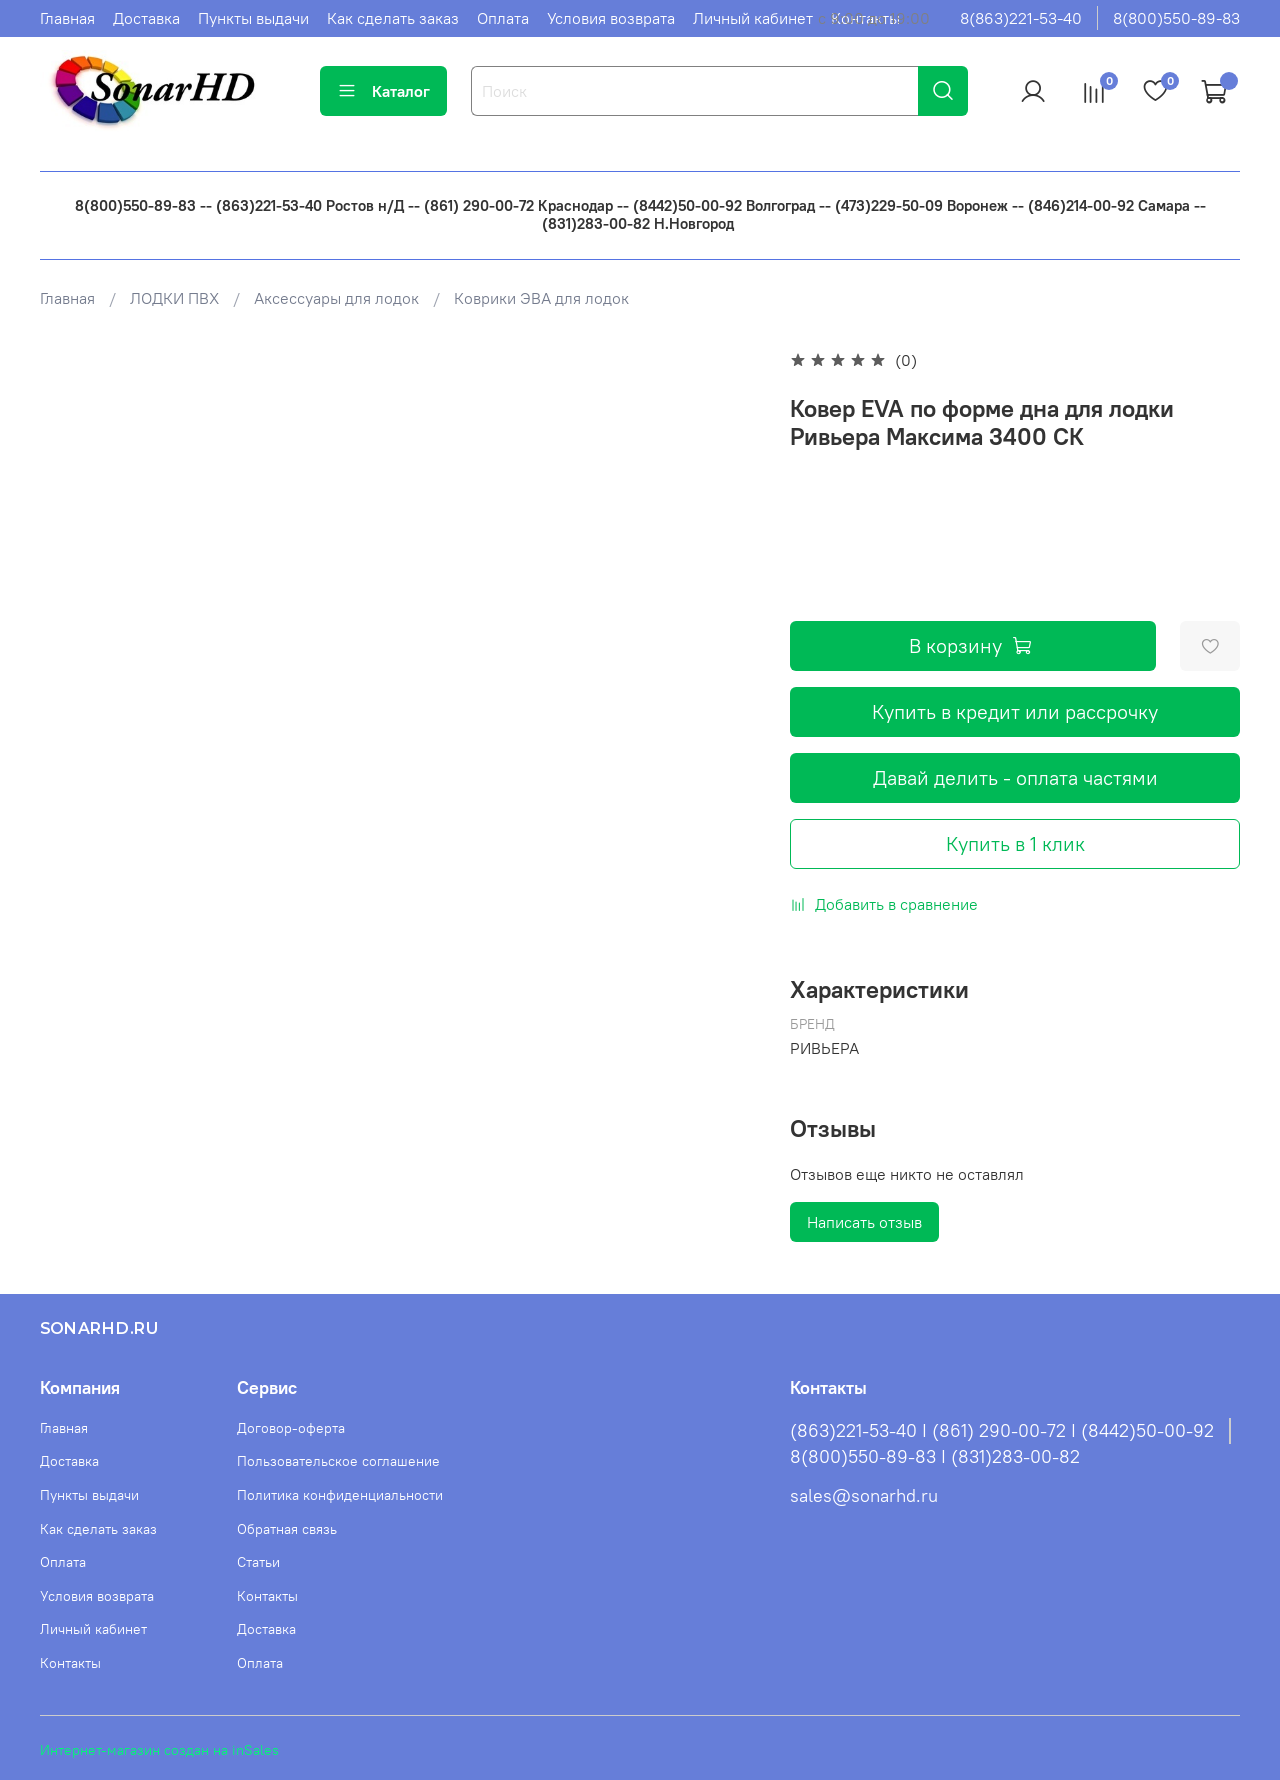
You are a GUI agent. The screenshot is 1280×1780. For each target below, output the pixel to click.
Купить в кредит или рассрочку (1015, 711)
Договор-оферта (291, 1428)
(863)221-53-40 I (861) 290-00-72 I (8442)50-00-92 (1002, 1431)
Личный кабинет (753, 18)
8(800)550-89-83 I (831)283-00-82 (935, 1457)
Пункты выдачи (253, 18)
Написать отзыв (864, 1222)
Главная (67, 18)
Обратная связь (287, 1529)
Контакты (70, 1663)
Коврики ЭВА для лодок (541, 298)
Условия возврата (611, 18)
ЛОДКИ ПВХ (174, 298)
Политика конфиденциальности (340, 1495)
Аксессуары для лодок (336, 298)
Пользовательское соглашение (338, 1461)
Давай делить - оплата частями (1015, 777)
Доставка (146, 18)
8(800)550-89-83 (1176, 18)
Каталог (383, 91)
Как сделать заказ (393, 18)
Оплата (503, 18)
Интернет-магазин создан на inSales (159, 1750)
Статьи (258, 1562)
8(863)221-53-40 (1021, 18)
